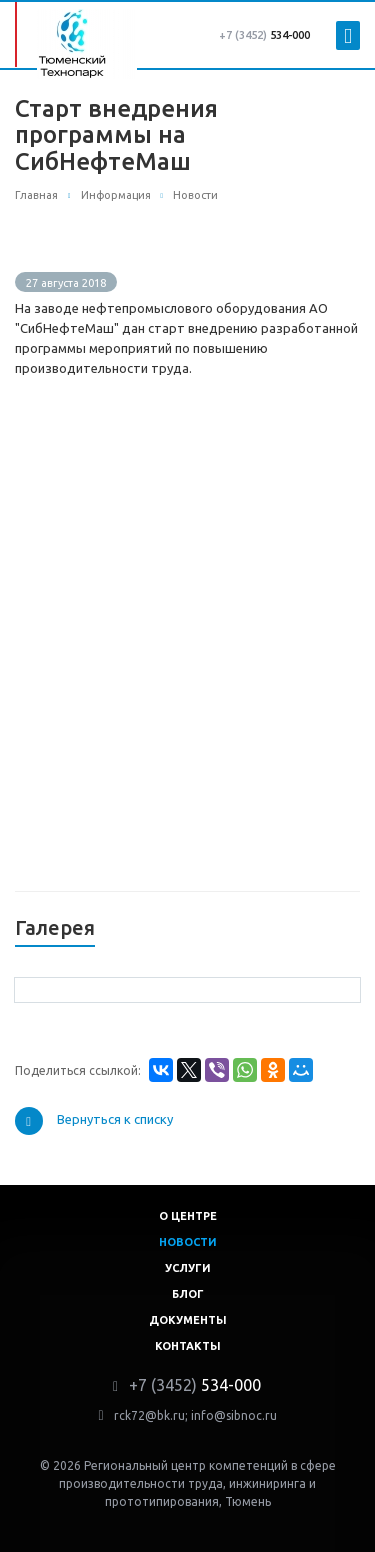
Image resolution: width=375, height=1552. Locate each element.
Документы (188, 1320)
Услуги (188, 1268)
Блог (188, 1294)
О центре (188, 1216)
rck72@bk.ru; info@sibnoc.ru (195, 1415)
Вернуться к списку (94, 1121)
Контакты (188, 1346)
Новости (188, 1242)
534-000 (264, 35)
